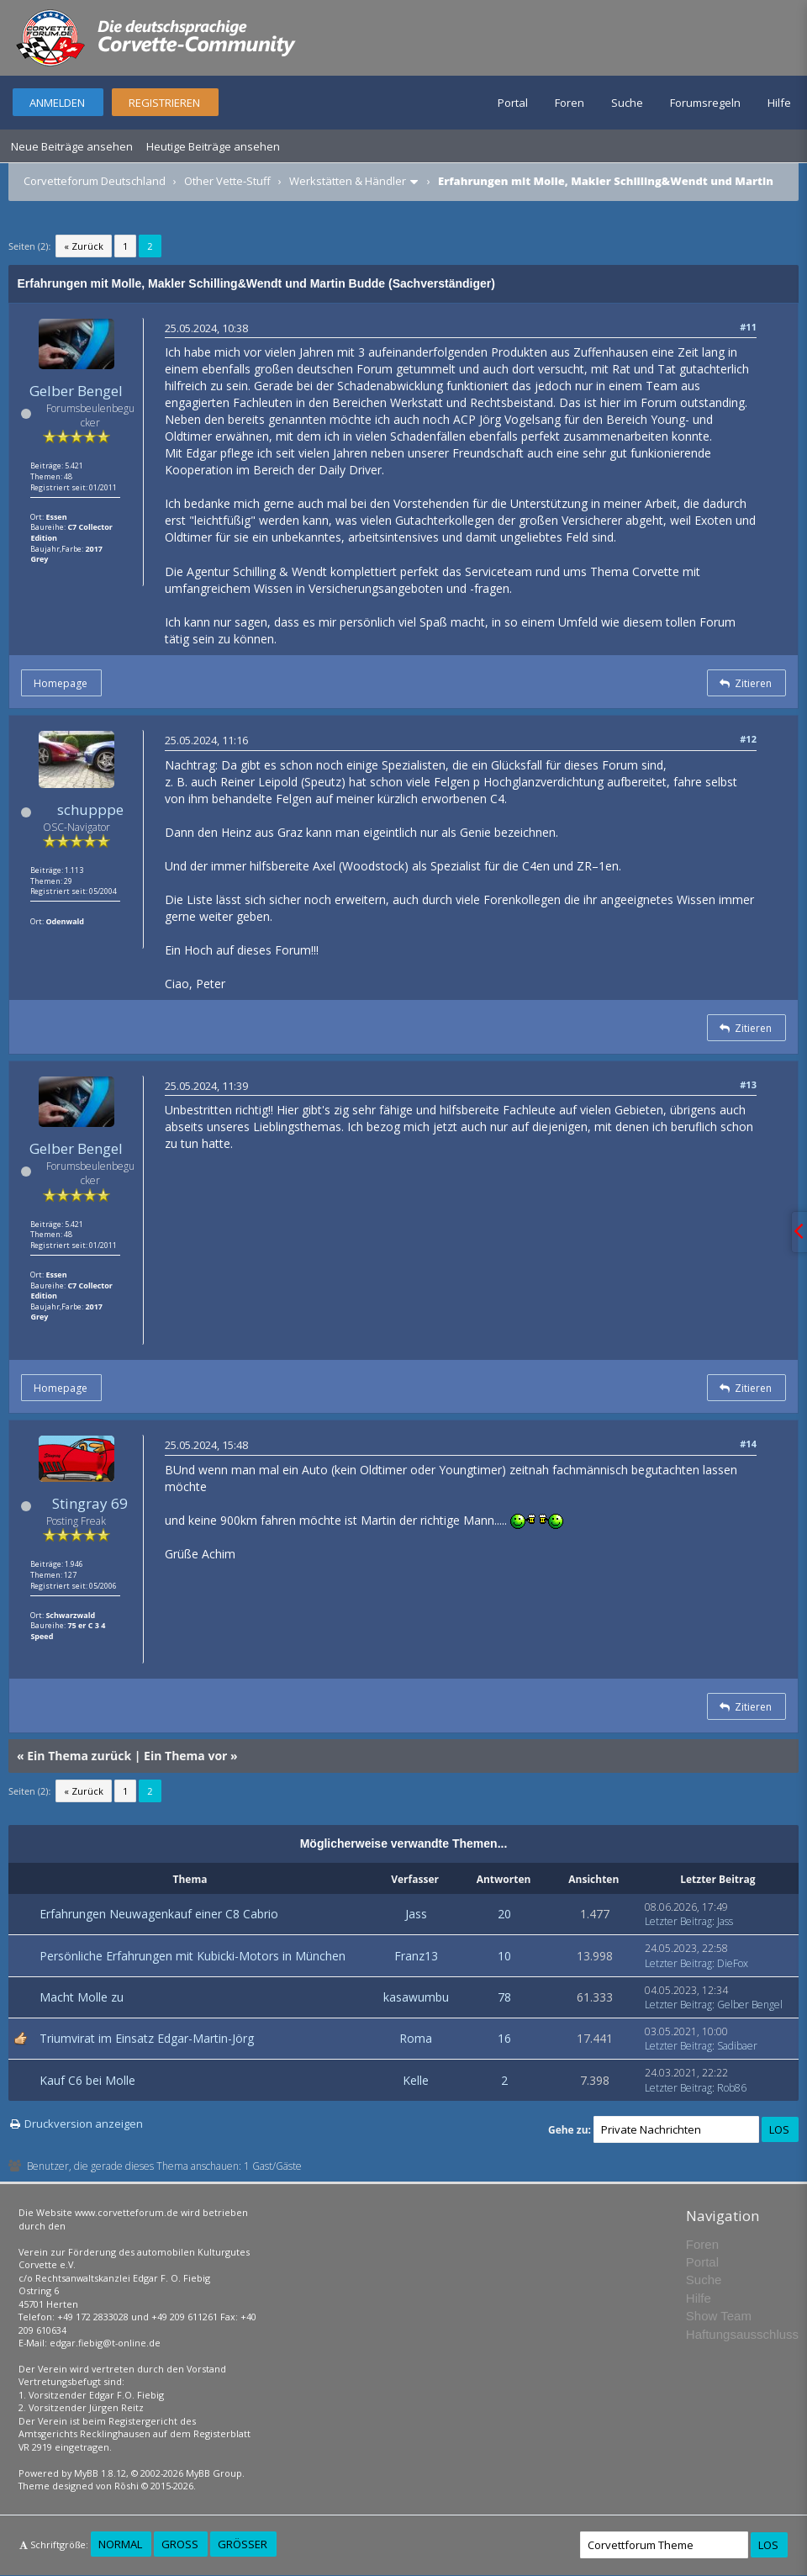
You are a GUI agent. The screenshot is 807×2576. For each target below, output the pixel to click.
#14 (748, 1443)
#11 (748, 326)
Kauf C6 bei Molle (87, 2080)
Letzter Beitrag (678, 1921)
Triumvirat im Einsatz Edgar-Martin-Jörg (147, 2038)
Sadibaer (737, 2046)
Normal (120, 2544)
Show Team (719, 2316)
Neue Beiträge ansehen (72, 146)
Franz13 (416, 1956)
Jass (416, 1914)
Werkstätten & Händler (347, 180)
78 (504, 1997)
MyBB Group (214, 2473)
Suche (627, 102)
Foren (569, 102)
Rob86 (731, 2088)
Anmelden (57, 102)
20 (504, 1914)
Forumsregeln (705, 102)
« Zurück (83, 246)
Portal (513, 102)
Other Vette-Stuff (227, 180)
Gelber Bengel (76, 390)
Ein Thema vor (185, 1756)
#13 (748, 1084)
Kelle (416, 2080)
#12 (748, 739)
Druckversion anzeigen (83, 2123)
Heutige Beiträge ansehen (213, 146)
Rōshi (126, 2485)
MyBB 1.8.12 (100, 2473)
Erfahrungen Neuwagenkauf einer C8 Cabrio (159, 1914)
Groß (179, 2544)
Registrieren (164, 102)
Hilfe (779, 102)
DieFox (732, 1963)
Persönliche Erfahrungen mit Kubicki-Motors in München (192, 1956)
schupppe (90, 809)
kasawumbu (416, 1997)
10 (504, 1956)
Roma (415, 2038)
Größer (242, 2544)
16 (504, 2038)
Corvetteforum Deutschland (95, 180)
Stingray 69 (90, 1503)
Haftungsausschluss (742, 2334)
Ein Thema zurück (79, 1756)
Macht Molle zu (82, 1997)
